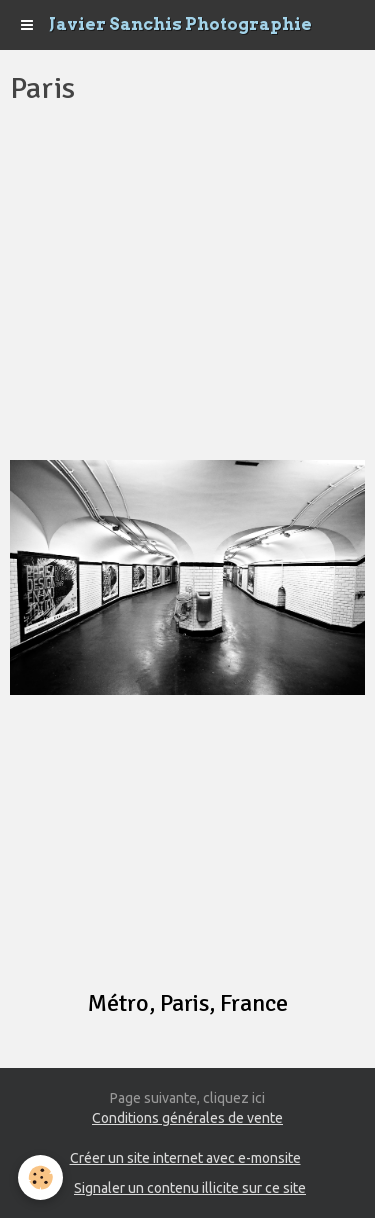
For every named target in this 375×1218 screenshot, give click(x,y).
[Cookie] (40, 1177)
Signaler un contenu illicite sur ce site (190, 1188)
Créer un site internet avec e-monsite (185, 1158)
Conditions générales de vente (187, 1118)
